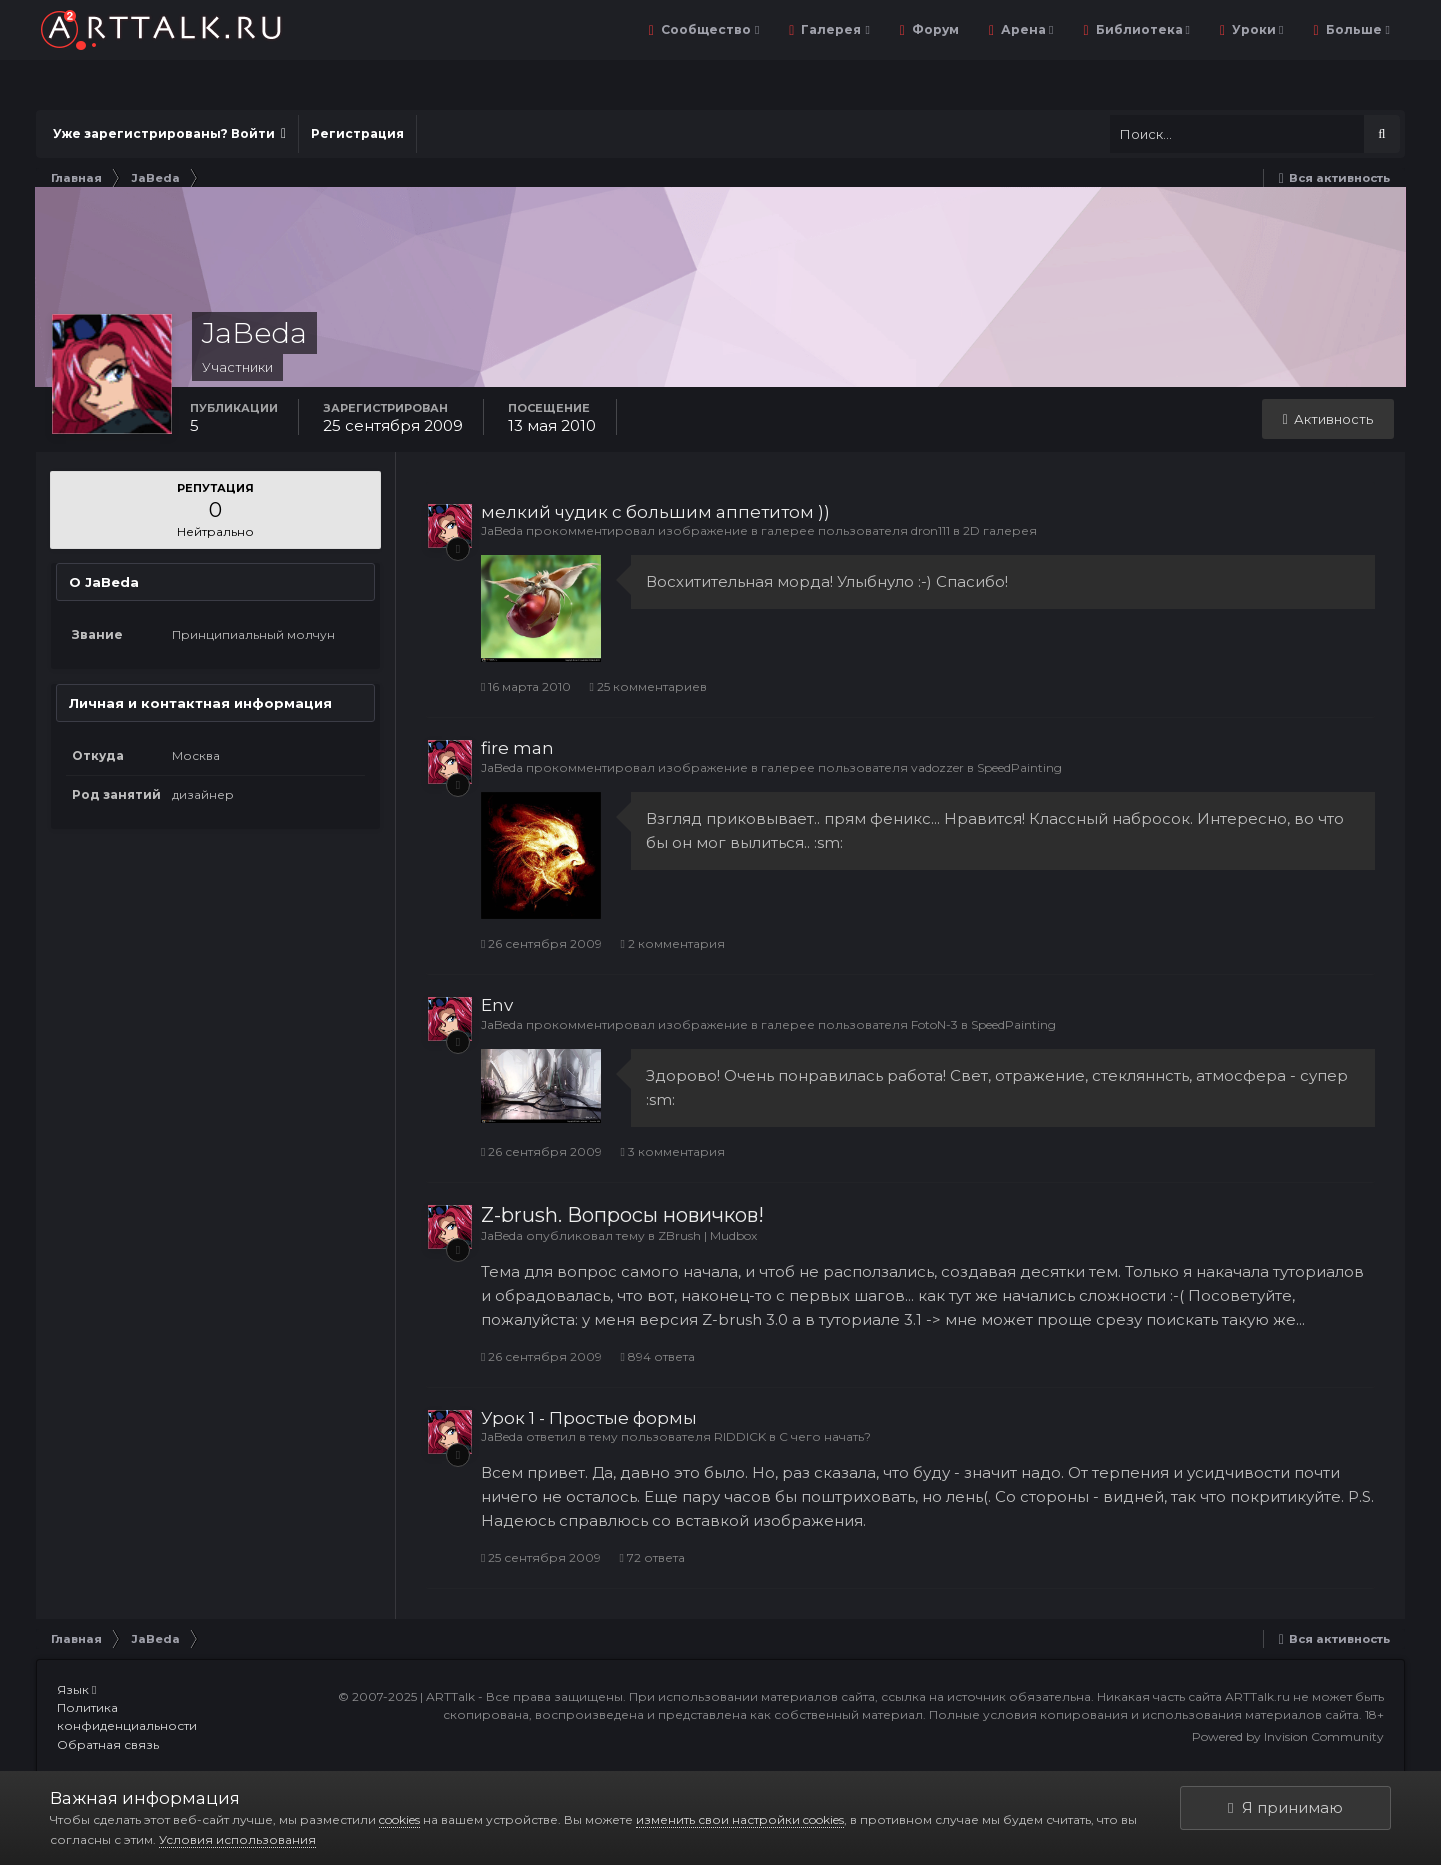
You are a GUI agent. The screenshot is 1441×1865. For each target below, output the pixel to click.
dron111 (930, 530)
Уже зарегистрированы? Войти (169, 133)
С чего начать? (825, 1436)
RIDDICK (740, 1436)
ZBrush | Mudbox (707, 1235)
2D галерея (1000, 530)
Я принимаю (1285, 1807)
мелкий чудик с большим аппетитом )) (655, 512)
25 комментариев (647, 686)
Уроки (1256, 29)
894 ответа (657, 1356)
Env (497, 1005)
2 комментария (672, 943)
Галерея (833, 29)
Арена (1025, 29)
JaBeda (502, 530)
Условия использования (237, 1839)
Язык (76, 1689)
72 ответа (651, 1557)
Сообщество (708, 29)
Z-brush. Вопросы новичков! (622, 1215)
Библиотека (1141, 29)
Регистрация (357, 133)
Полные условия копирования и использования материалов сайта (1144, 1714)
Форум (934, 29)
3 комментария (672, 1151)
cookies (399, 1819)
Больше (1356, 29)
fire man (517, 748)
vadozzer (937, 767)
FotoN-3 (934, 1024)
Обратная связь (108, 1744)
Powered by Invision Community (1288, 1736)
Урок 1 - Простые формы (589, 1418)
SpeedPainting (1019, 767)
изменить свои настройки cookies (740, 1819)
